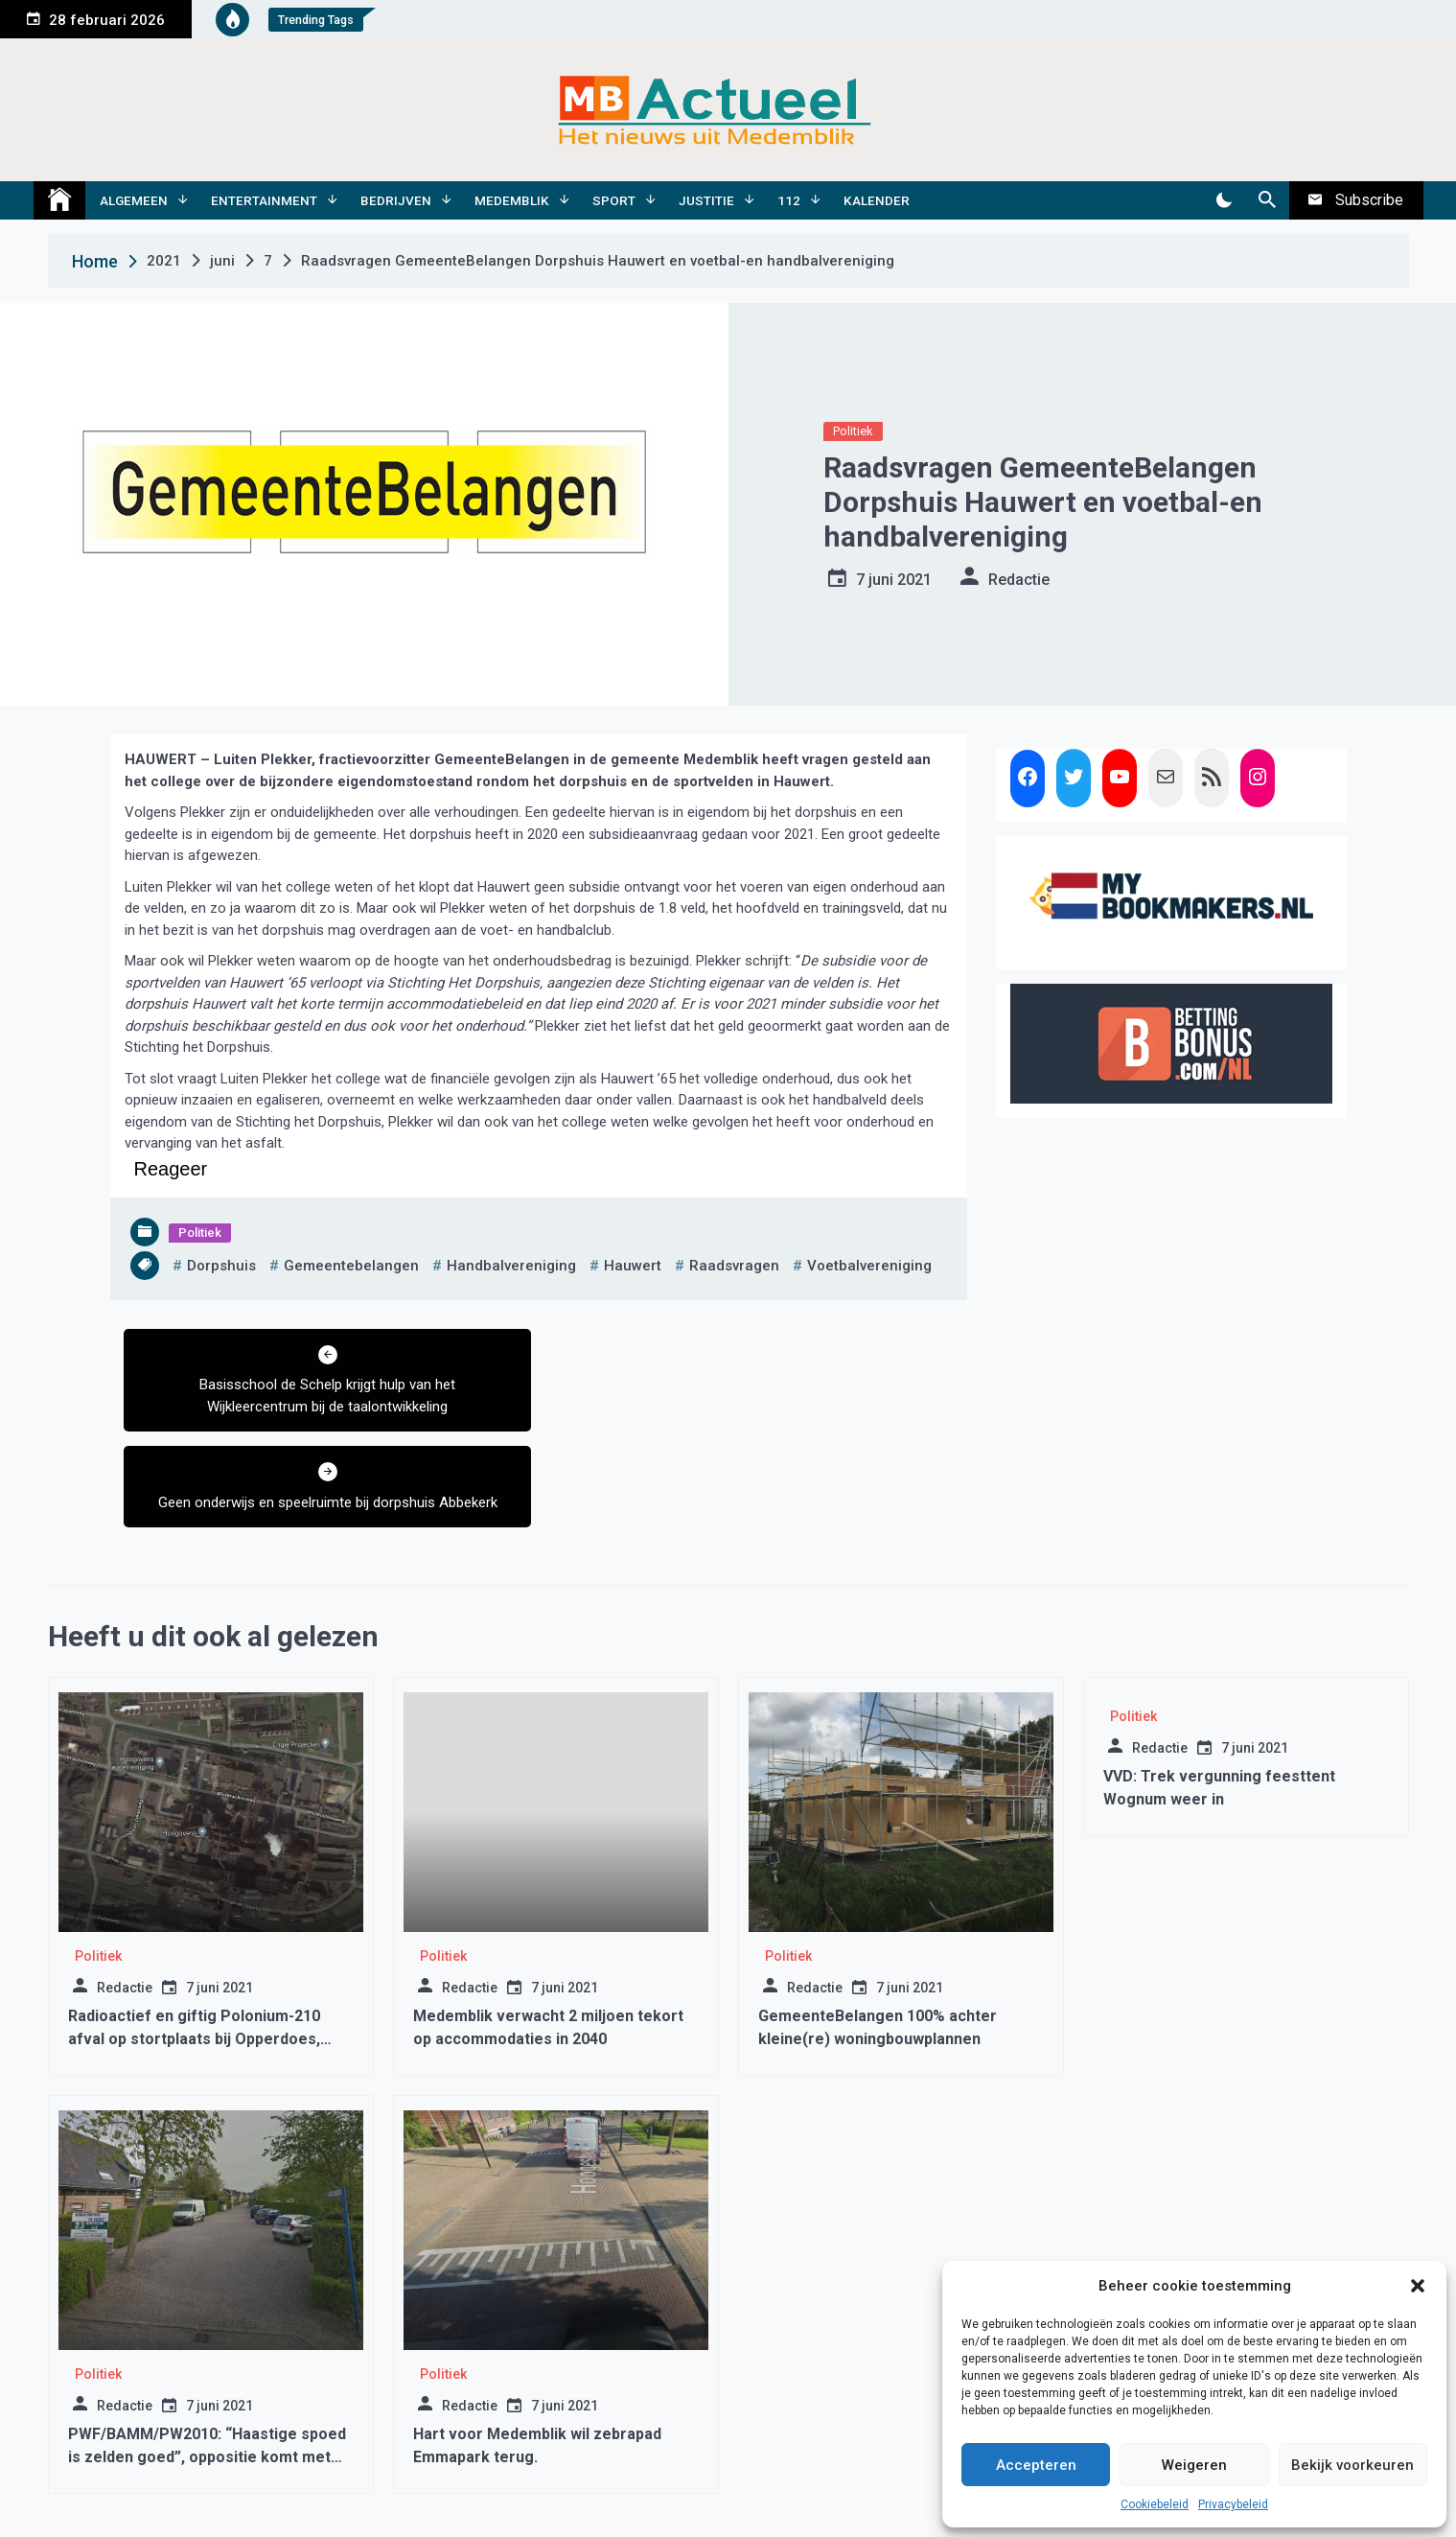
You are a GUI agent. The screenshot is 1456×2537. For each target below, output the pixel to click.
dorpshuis (221, 1265)
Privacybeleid (1233, 2504)
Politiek (853, 431)
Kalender (877, 200)
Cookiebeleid (1155, 2504)
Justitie (706, 200)
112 (788, 200)
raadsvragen (734, 1265)
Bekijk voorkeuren (1352, 2465)
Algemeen (134, 200)
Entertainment (264, 200)
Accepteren (1036, 2465)
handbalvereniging (511, 1265)
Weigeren (1194, 2465)
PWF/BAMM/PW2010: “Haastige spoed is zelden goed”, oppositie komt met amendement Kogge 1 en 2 (207, 2361)
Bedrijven (395, 200)
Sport (614, 200)
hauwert (632, 1265)
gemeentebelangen (351, 1265)
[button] (1417, 2285)
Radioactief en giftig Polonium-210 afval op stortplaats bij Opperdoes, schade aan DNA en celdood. (194, 1943)
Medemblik (511, 200)
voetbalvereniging (869, 1265)
